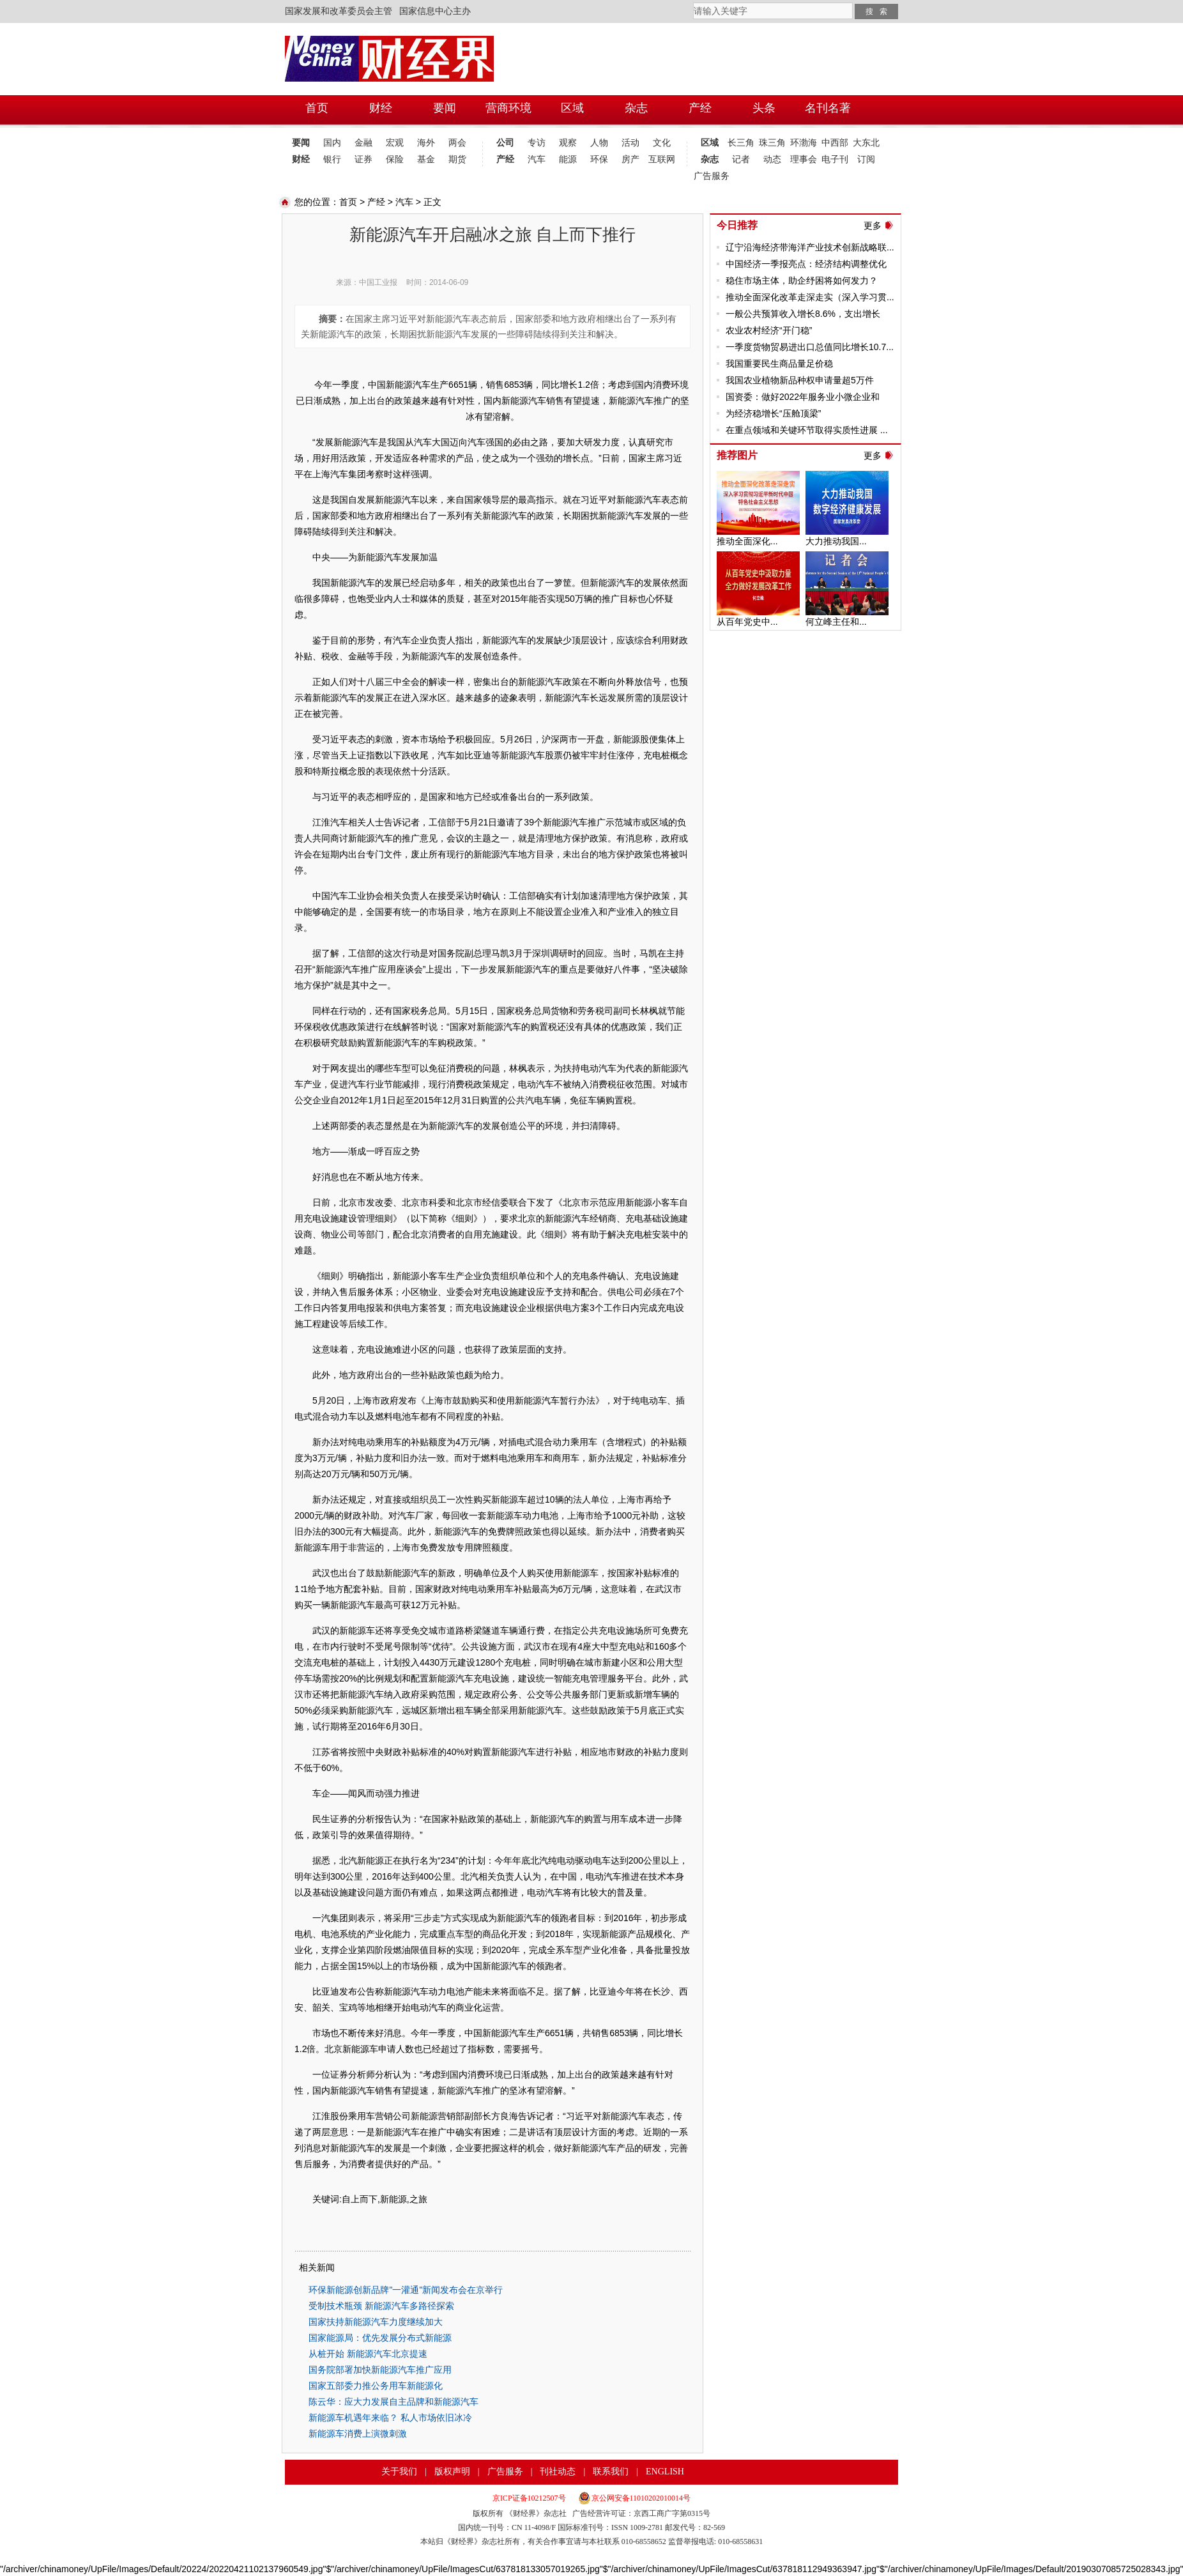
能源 (568, 159)
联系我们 (611, 2471)
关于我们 (399, 2471)
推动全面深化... (747, 541)
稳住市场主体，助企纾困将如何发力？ (802, 280)
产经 (505, 159)
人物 (599, 143)
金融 (363, 143)
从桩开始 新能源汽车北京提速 (368, 2354)
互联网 (661, 159)
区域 (710, 143)
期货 (457, 159)
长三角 (741, 143)
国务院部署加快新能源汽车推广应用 (380, 2370)
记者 (741, 159)
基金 (426, 159)
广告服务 (709, 176)
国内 (332, 143)
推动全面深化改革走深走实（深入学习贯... (810, 297)
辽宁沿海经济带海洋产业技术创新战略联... (810, 247)
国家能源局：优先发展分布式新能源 (380, 2338)
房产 (630, 159)
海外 (426, 143)
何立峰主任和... (836, 622)
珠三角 (772, 143)
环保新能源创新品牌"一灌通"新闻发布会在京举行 (406, 2290)
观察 (568, 143)
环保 (599, 159)
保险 (395, 159)
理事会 (803, 159)
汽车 (537, 159)
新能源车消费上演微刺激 (358, 2433)
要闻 (301, 143)
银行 (332, 159)
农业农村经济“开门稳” (769, 330)
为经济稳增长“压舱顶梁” (773, 413)
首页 (348, 202)
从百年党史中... (747, 622)
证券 (363, 159)
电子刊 (834, 159)
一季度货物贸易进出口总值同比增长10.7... (810, 347)
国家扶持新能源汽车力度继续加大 (376, 2322)
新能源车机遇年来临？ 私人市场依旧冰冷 (390, 2417)
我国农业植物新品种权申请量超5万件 (800, 380)
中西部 (834, 143)
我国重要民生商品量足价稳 (779, 363)
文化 (662, 143)
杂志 (710, 159)
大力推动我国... (836, 541)
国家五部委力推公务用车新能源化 (376, 2385)
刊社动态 (558, 2471)
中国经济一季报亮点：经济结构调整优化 (806, 264)
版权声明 (452, 2471)
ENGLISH (665, 2471)
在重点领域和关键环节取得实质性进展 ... (807, 430)
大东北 (866, 143)
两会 (457, 143)
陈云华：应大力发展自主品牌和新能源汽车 (393, 2401)
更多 (873, 225)
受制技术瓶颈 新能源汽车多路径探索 (381, 2306)
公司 (505, 143)
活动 (630, 143)
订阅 (866, 159)
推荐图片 (737, 455)
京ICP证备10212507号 (529, 2498)
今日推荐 (737, 225)
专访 (537, 143)
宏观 (395, 143)
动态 (772, 159)
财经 (301, 159)
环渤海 (803, 143)
